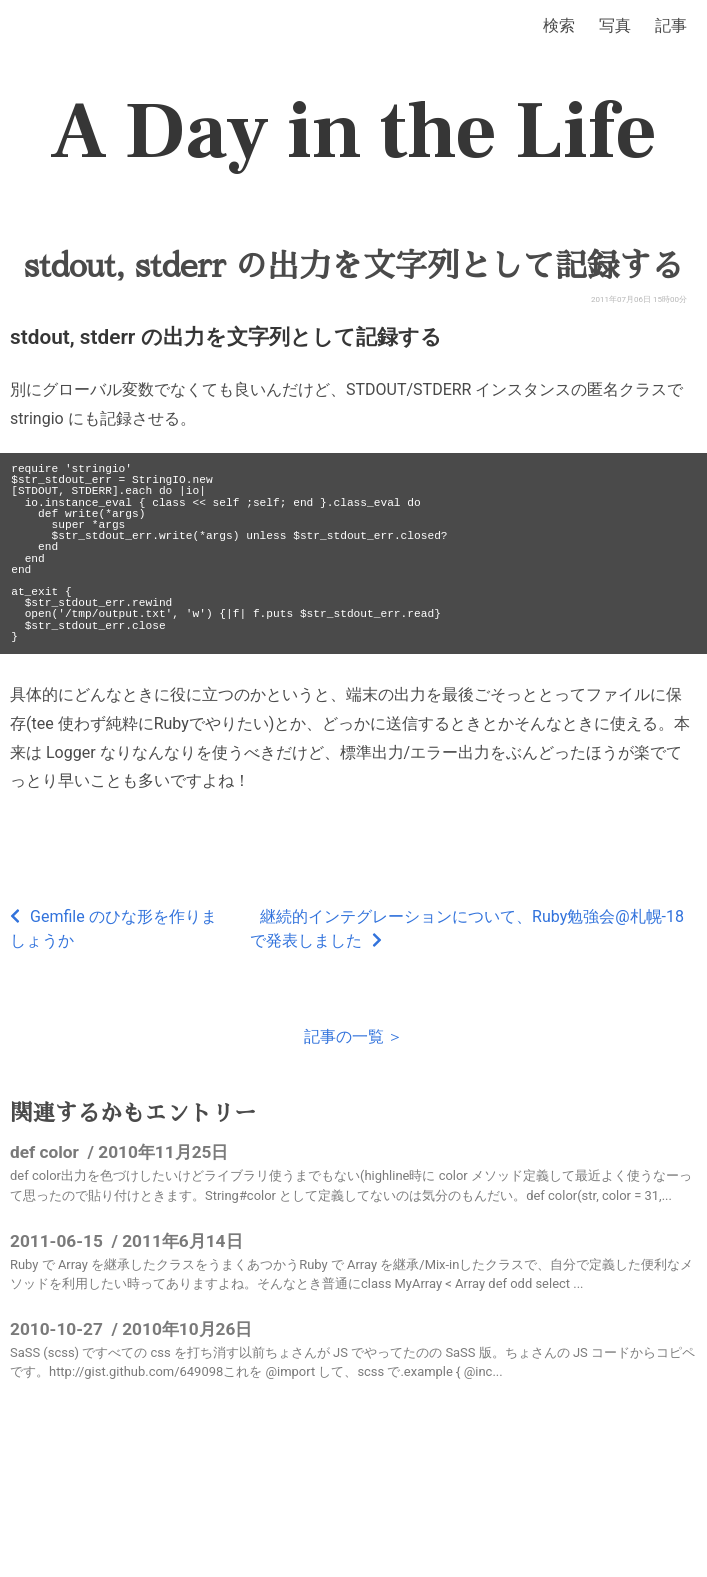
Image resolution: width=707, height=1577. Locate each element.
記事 (671, 25)
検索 (559, 25)
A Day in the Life (353, 132)
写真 (615, 25)
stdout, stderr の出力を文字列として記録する (353, 266)
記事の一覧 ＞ (354, 1036)
